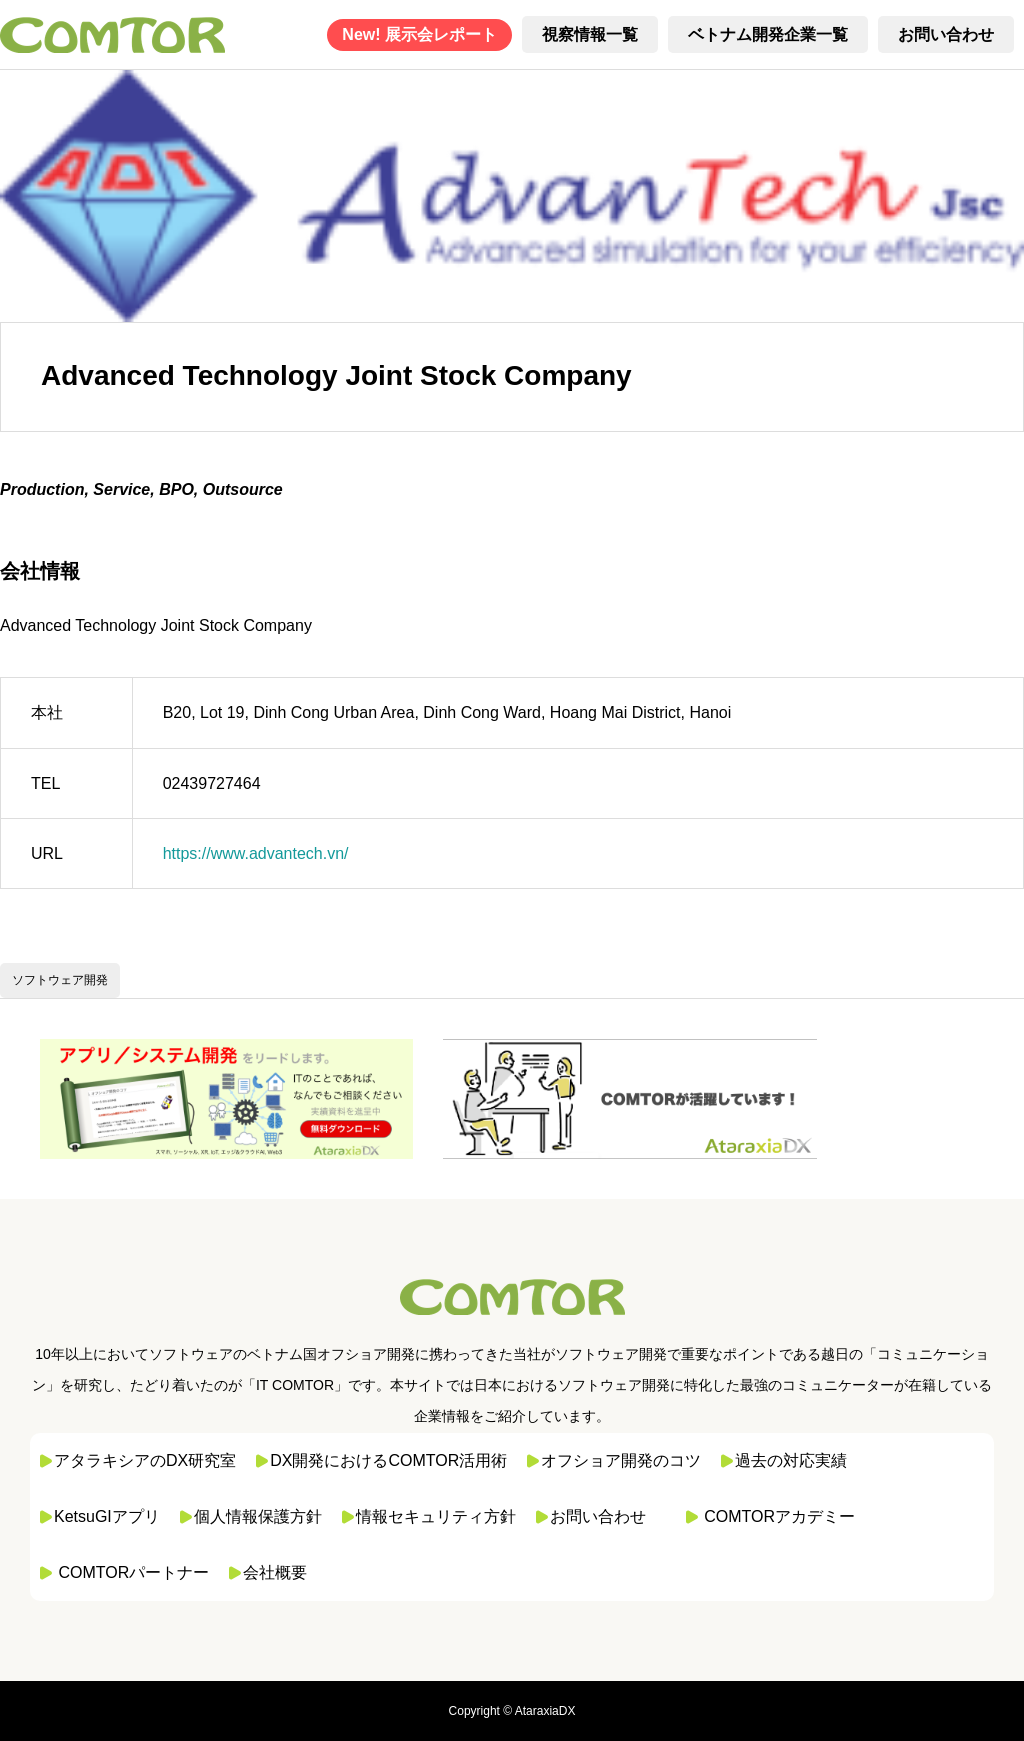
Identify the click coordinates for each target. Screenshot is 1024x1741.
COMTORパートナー (133, 1572)
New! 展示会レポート (419, 34)
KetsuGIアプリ (107, 1516)
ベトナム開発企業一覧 (768, 34)
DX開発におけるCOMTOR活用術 (388, 1460)
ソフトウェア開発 (60, 980)
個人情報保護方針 (258, 1516)
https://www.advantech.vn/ (256, 853)
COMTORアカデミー (779, 1516)
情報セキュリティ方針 (436, 1516)
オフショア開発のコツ (621, 1460)
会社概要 (275, 1572)
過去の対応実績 (791, 1460)
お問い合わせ (946, 34)
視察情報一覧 (590, 34)
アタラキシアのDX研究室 (145, 1460)
